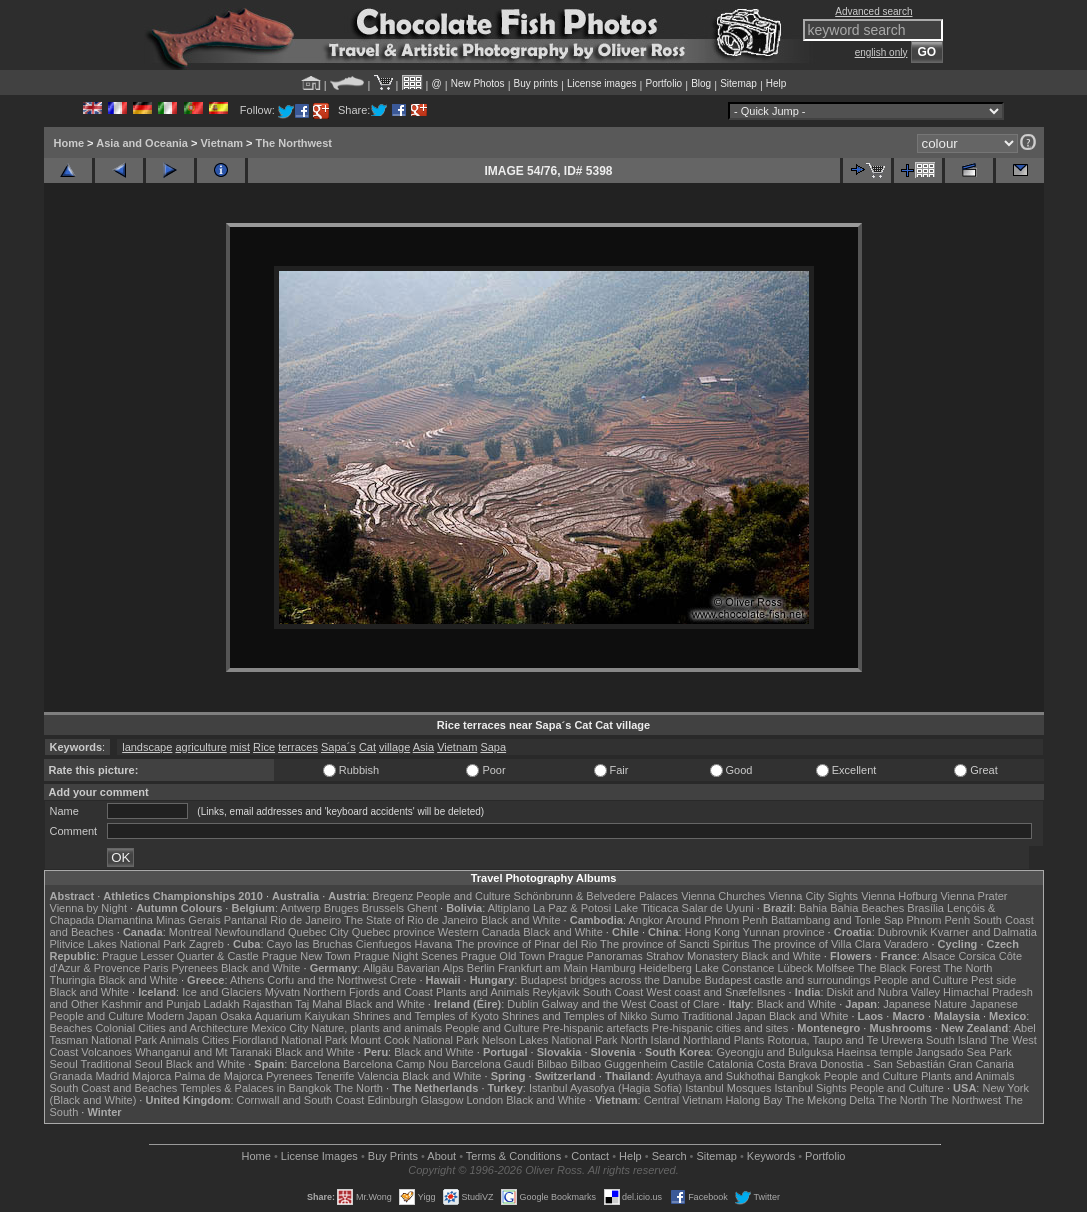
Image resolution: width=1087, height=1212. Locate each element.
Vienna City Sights (813, 896)
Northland (707, 1040)
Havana (434, 944)
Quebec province (393, 932)
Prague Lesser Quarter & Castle (180, 956)
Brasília (925, 908)
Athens (247, 980)
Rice (264, 747)
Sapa (493, 747)
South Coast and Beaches (114, 1088)
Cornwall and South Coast (301, 1100)
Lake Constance (735, 968)
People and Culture (463, 896)
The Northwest (294, 143)
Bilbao (552, 1064)
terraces (298, 747)
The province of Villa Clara (816, 944)
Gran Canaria (981, 1064)
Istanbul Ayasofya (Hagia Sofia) (605, 1088)
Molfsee (835, 968)
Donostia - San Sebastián (882, 1064)
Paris (155, 968)
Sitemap (738, 83)
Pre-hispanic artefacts (595, 1028)
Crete (403, 980)
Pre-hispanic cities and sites (720, 1028)
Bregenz (392, 896)
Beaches (71, 1028)
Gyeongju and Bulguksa (774, 1052)
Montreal (190, 932)
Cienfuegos (384, 944)
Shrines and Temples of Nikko (574, 1016)
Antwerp (300, 908)
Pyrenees (194, 968)
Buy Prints (393, 1156)
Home (69, 143)
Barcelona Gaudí (492, 1064)
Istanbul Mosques (728, 1088)
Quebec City (318, 932)
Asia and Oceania (142, 143)
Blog (701, 83)
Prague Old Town (503, 956)
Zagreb (206, 944)
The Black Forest (898, 968)
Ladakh (222, 1004)
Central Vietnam (683, 1100)
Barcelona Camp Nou (395, 1064)
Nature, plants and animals (376, 1028)
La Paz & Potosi (572, 908)
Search (669, 1156)
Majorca (151, 1076)
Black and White (520, 920)
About (441, 1156)
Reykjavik (556, 992)
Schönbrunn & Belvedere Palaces (596, 896)
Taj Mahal (318, 1004)
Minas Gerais (188, 920)
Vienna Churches (723, 896)
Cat (367, 747)
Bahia (813, 908)
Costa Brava (786, 1064)
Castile (687, 1064)
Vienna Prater (973, 896)
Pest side (993, 980)
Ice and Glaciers (221, 992)
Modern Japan (182, 1016)
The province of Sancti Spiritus (674, 944)
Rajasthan (268, 1004)
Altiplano (509, 908)
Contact (590, 1156)
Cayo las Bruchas (310, 944)
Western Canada (479, 932)
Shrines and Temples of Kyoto (426, 1016)
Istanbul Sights (811, 1088)
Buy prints (536, 83)
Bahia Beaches (867, 908)
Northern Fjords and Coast (368, 992)
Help (776, 83)
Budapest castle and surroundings (787, 980)
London (484, 1100)
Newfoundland (250, 932)
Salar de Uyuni (718, 908)
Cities (216, 1040)
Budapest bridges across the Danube (610, 980)
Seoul (64, 1064)
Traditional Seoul (122, 1064)
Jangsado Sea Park (964, 1052)
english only (881, 52)
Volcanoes (106, 1052)
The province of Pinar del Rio (526, 944)
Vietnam (221, 143)
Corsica (976, 956)
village (394, 747)
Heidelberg (665, 968)
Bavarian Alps (430, 968)
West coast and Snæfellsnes (715, 992)
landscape (147, 747)
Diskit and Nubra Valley (884, 992)
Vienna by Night (88, 908)
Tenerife (334, 1076)
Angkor (645, 920)
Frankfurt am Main (542, 968)
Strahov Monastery (692, 956)
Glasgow (442, 1100)
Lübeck (794, 968)
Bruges (341, 908)
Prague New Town (306, 956)
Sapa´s (338, 747)
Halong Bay (753, 1100)
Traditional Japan (724, 1016)
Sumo (664, 1016)
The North (967, 968)
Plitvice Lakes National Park (118, 944)
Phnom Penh (939, 920)
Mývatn (282, 992)
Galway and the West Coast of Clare (631, 1004)
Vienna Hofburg (899, 896)
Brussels (383, 908)
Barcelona (315, 1064)
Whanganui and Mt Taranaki (203, 1052)
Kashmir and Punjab (150, 1004)
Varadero (906, 944)
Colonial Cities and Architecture (171, 1028)
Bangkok (799, 1076)
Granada (71, 1076)
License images (601, 83)
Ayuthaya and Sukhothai (715, 1076)
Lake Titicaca (646, 908)
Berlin (481, 968)
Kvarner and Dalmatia (983, 932)
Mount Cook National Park (414, 1040)
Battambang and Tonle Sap (837, 920)
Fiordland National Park (289, 1040)
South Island (956, 1040)
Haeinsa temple (874, 1052)
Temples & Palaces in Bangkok (255, 1088)
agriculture (200, 747)
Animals (179, 1040)
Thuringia (73, 980)
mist (240, 747)
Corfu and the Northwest (326, 980)
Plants (749, 1040)
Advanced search (873, 11)
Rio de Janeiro (305, 920)
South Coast (613, 992)
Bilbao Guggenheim (619, 1064)
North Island (650, 1040)
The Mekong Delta (830, 1100)
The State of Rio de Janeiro (411, 920)
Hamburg (612, 968)
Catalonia (730, 1064)
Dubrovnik (903, 932)
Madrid (112, 1076)
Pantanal (245, 920)
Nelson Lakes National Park (550, 1040)
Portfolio (663, 83)
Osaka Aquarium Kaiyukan (285, 1016)
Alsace (938, 956)
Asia (423, 747)
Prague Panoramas (595, 956)
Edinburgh (392, 1100)
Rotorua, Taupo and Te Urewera (845, 1040)
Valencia (378, 1076)
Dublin (522, 1004)
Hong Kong (712, 932)
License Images (319, 1156)
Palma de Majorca (218, 1076)
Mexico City (279, 1028)
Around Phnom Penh (717, 920)
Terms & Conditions (513, 1156)
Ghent (422, 908)
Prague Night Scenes (406, 956)
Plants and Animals (483, 992)
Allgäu (378, 968)
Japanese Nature (925, 1004)
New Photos (478, 83)
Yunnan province (784, 932)
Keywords (771, 1156)
